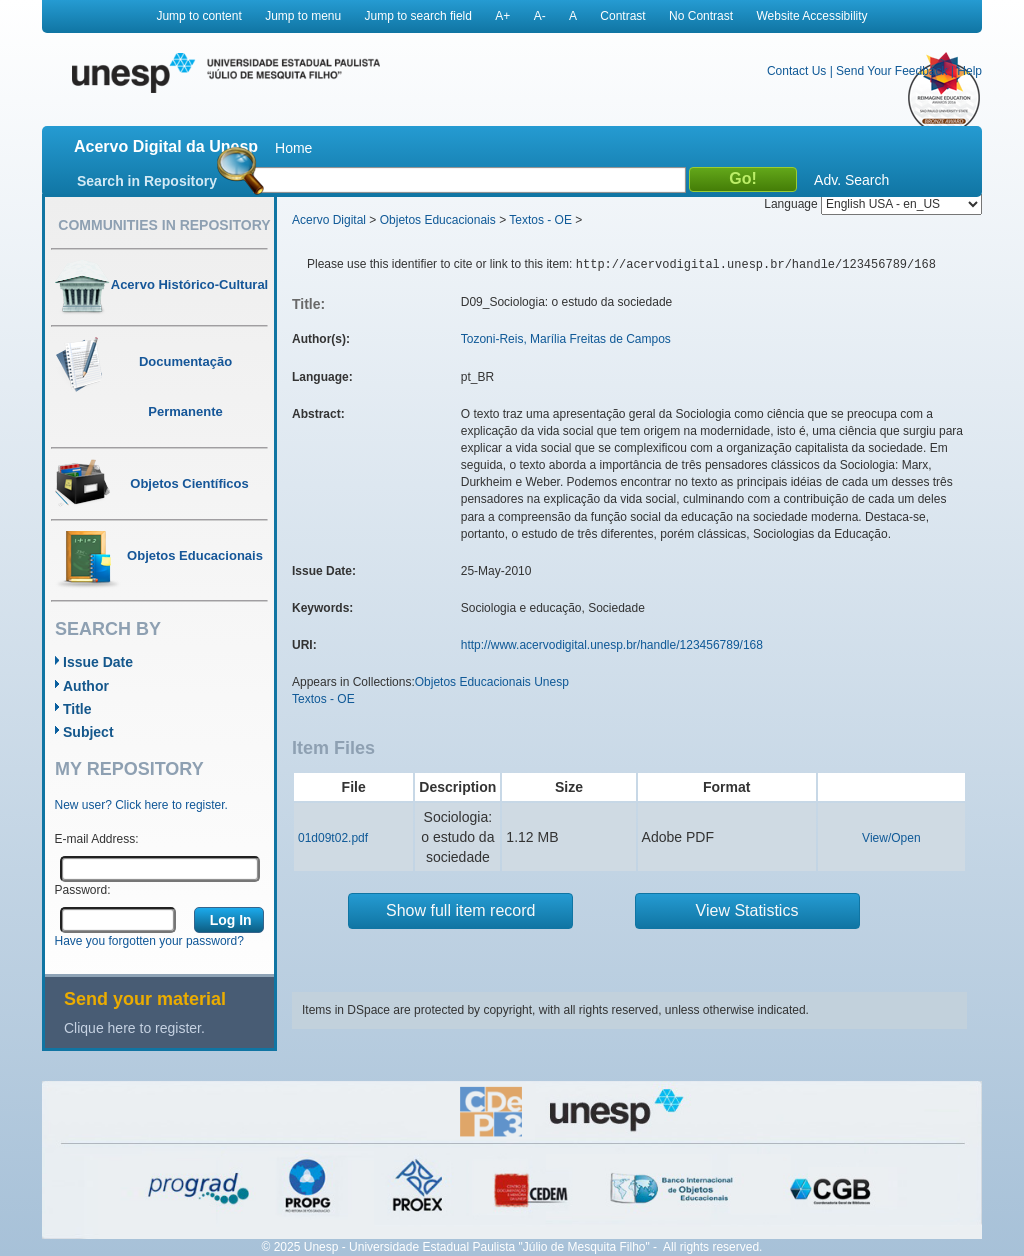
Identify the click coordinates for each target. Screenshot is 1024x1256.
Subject (88, 732)
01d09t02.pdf (333, 838)
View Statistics (747, 910)
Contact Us (796, 71)
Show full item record (460, 910)
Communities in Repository (164, 225)
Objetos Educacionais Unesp (492, 682)
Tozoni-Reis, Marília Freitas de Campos (566, 339)
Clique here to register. (134, 1028)
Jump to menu (303, 16)
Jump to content (198, 16)
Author (86, 686)
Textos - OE (540, 220)
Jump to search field (418, 16)
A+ (502, 16)
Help (969, 71)
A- (540, 16)
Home (293, 148)
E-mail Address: (97, 839)
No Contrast (701, 16)
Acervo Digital (329, 220)
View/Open (891, 838)
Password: (83, 890)
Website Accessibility (811, 16)
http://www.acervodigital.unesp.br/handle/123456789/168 (612, 645)
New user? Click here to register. (141, 805)
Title (77, 709)
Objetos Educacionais (438, 220)
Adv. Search (851, 180)
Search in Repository (147, 181)
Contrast (622, 16)
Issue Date (98, 662)
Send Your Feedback (891, 71)
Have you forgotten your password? (149, 941)
